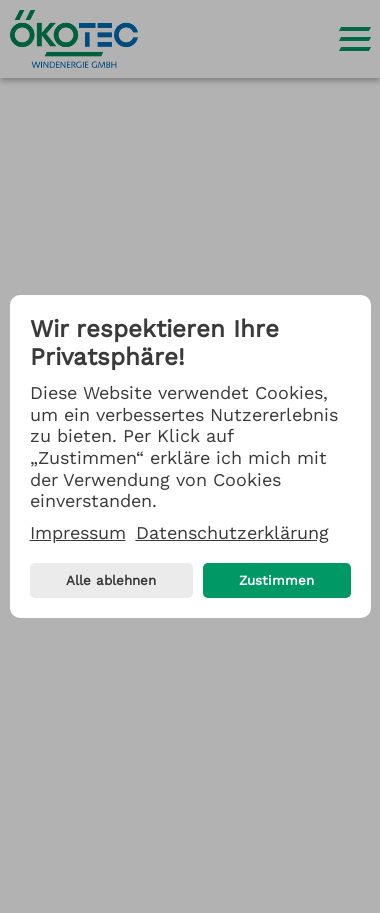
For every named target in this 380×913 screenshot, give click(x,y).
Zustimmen (276, 580)
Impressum (78, 532)
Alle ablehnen (111, 580)
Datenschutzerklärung (232, 532)
